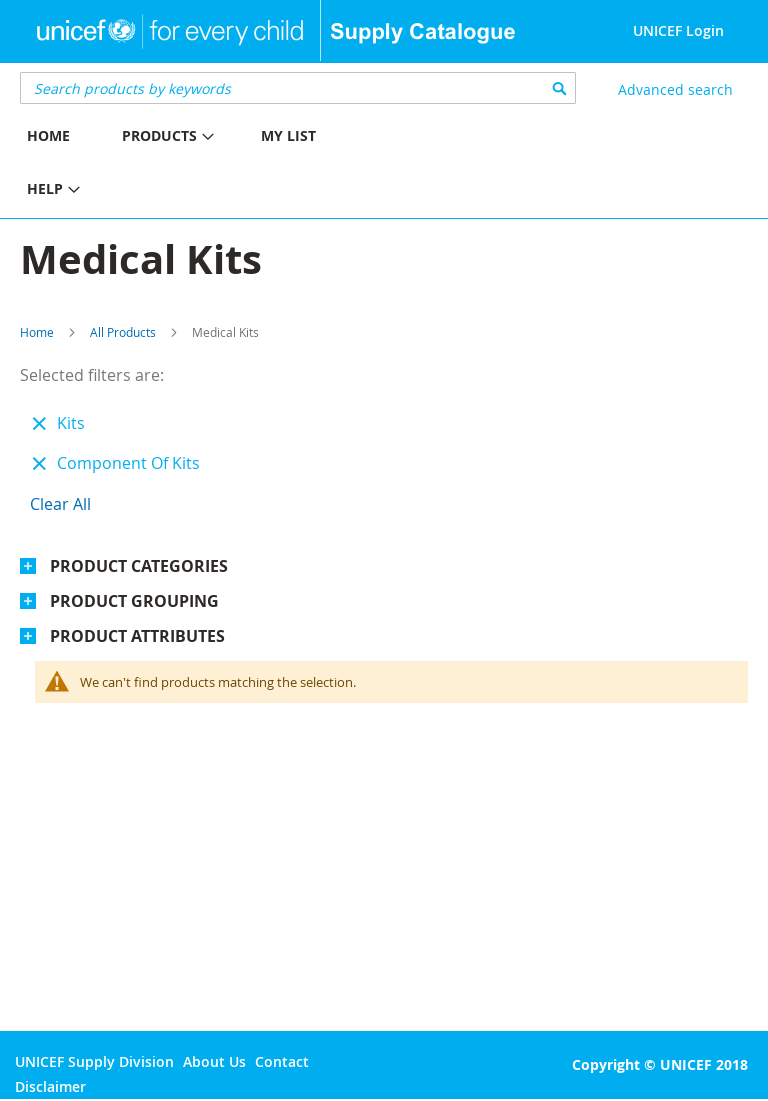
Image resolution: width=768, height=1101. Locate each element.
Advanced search (675, 89)
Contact (282, 1061)
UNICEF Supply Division (94, 1061)
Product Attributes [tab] (137, 636)
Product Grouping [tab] (134, 601)
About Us (214, 1061)
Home (37, 332)
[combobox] (298, 88)
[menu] (192, 165)
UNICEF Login (678, 30)
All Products (123, 332)
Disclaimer (50, 1086)
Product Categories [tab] (139, 566)
